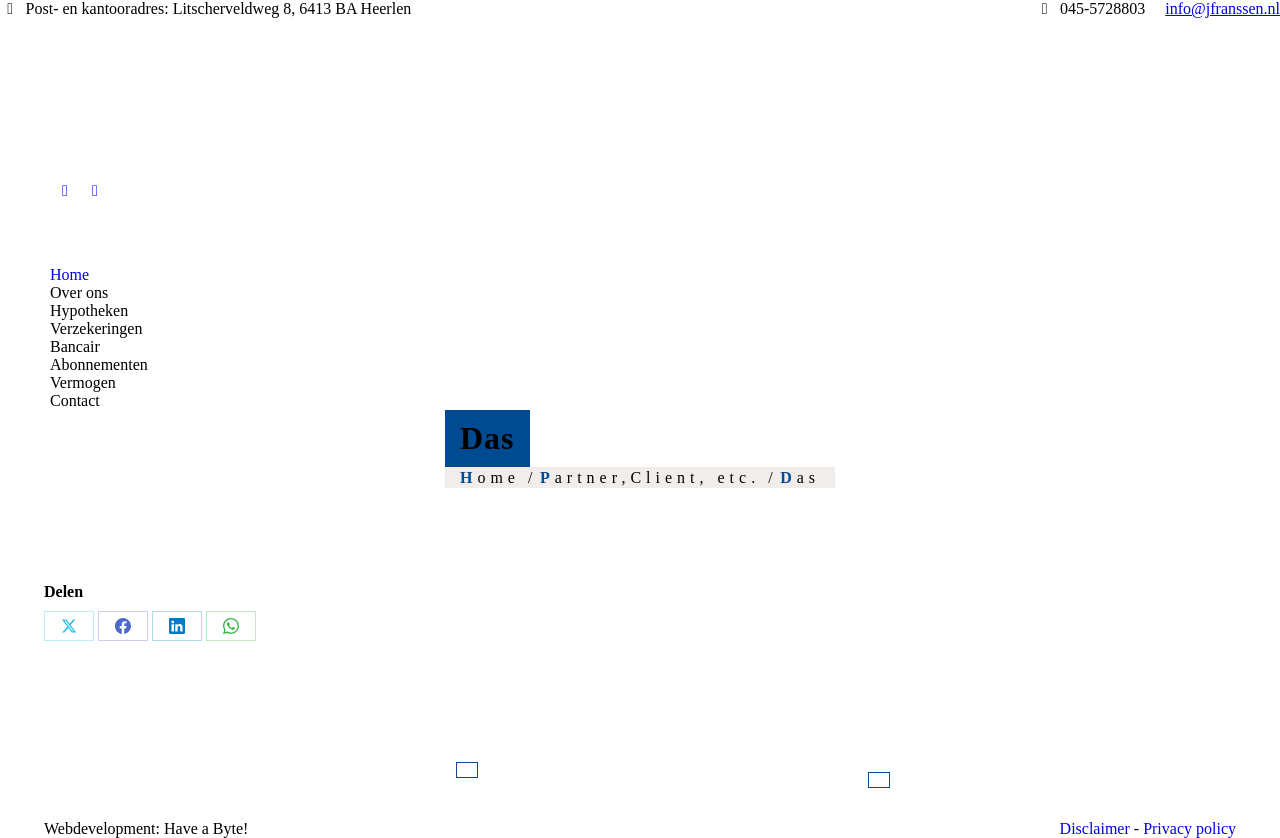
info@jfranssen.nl (467, 770)
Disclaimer (1095, 828)
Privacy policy (1189, 828)
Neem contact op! (879, 780)
